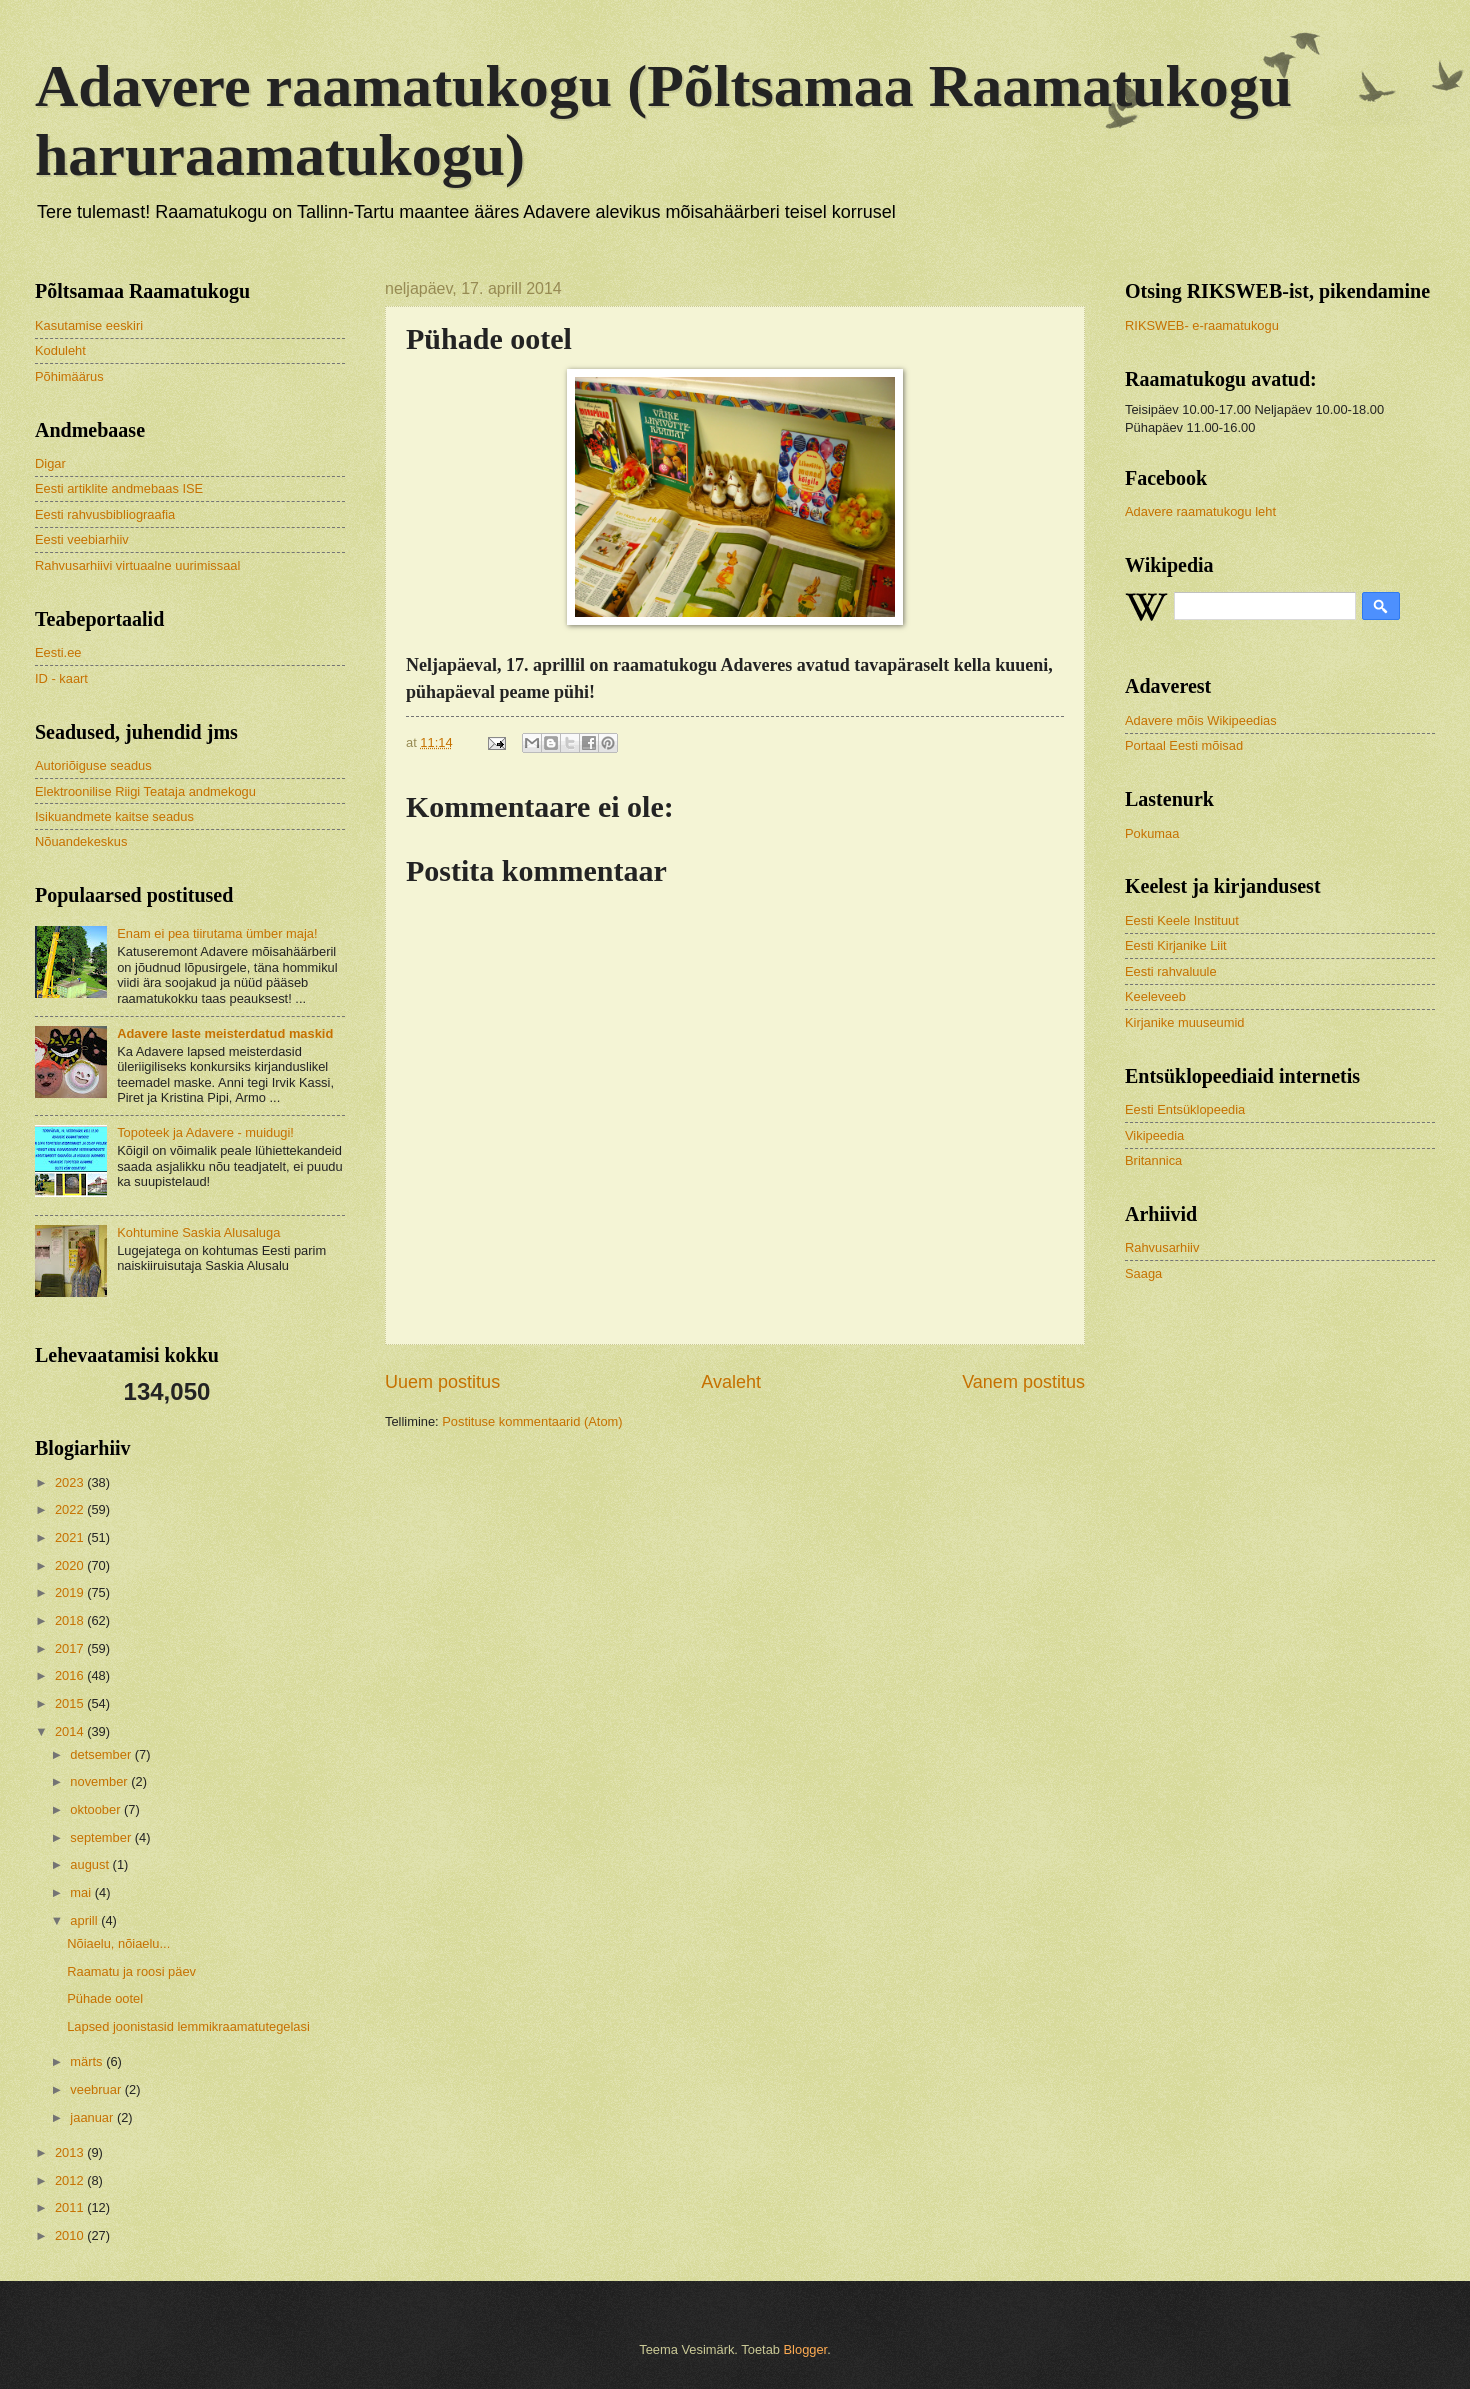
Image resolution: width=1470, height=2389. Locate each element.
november (100, 1781)
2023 (71, 1482)
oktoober (97, 1809)
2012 (71, 2180)
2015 (71, 1703)
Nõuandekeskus (81, 841)
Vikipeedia (1154, 1135)
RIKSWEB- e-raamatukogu (1202, 325)
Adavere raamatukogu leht (1200, 511)
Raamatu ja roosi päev (131, 1971)
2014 (71, 1731)
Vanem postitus (1023, 1382)
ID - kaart (61, 678)
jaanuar (93, 2117)
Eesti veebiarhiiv (82, 539)
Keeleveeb (1155, 996)
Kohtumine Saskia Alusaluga (198, 1232)
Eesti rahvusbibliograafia (105, 514)
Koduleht (60, 350)
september (102, 1837)
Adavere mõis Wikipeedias (1201, 720)
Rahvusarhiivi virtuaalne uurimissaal (137, 565)
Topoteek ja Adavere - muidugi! (205, 1132)
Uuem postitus (442, 1382)
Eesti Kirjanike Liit (1176, 945)
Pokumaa (1152, 833)
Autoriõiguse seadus (93, 765)
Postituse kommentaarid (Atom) (532, 1421)
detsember (102, 1754)
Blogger (806, 2349)
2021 (71, 1537)
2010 (71, 2235)
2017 (71, 1648)
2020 (71, 1565)
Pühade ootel (105, 1998)
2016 (71, 1675)
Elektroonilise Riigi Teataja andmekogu (145, 791)
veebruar (97, 2089)
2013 (71, 2152)
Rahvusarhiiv (1162, 1247)
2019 (71, 1592)
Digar (50, 463)
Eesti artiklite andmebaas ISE (119, 488)
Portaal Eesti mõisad (1184, 745)
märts (88, 2061)
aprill (85, 1920)
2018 (71, 1620)
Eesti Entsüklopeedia (1185, 1109)
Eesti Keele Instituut (1182, 920)
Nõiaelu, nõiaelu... (118, 1943)
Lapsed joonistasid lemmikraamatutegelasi (188, 2026)
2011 (71, 2207)
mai (82, 1892)
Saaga (1143, 1273)
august (91, 1864)
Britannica (1153, 1160)
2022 (71, 1509)
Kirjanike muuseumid (1185, 1022)
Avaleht (731, 1382)
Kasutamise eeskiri (89, 325)
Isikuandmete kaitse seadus (114, 816)
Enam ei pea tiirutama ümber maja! (217, 933)
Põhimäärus (69, 376)
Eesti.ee (58, 652)
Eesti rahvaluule (1171, 971)
